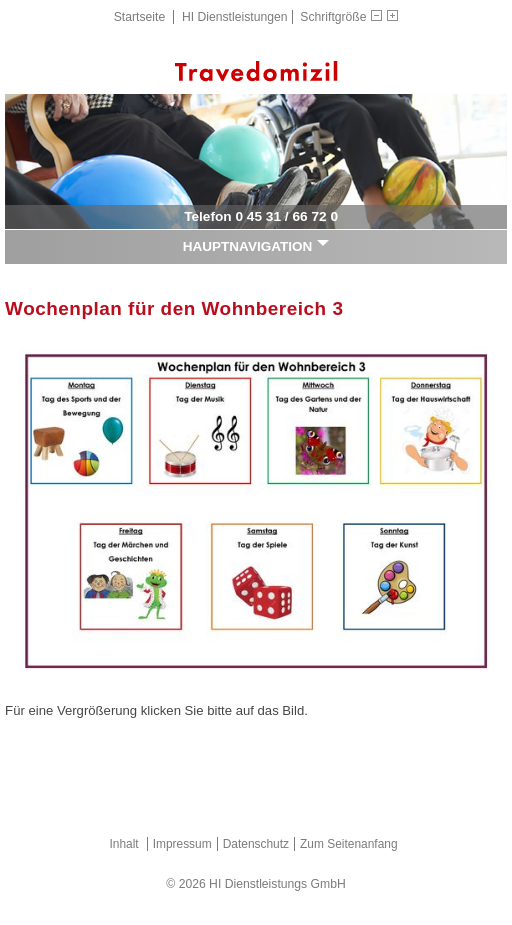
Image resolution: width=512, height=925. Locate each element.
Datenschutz (256, 844)
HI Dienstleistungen (235, 17)
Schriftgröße (333, 17)
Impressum (182, 844)
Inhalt (123, 844)
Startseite (139, 17)
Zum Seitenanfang (349, 844)
